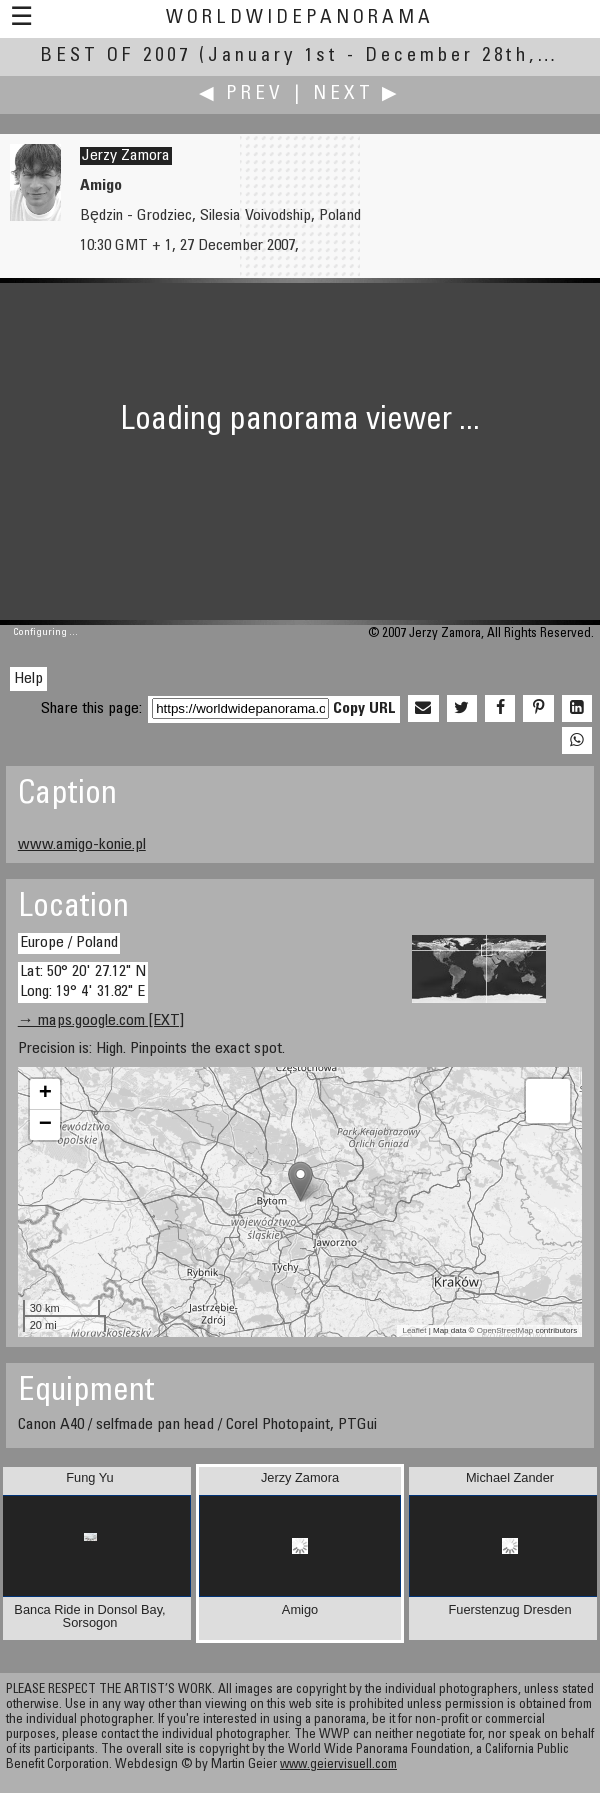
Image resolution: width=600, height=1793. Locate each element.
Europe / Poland (69, 943)
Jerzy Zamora (126, 156)
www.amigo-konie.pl (82, 845)
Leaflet (414, 1330)
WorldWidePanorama (300, 18)
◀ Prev (241, 94)
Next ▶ (357, 94)
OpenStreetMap (505, 1330)
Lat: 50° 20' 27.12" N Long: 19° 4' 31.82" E (83, 981)
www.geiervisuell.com (338, 1765)
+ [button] (45, 1094)
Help (28, 679)
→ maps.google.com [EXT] (101, 1021)
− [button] (45, 1125)
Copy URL (364, 709)
